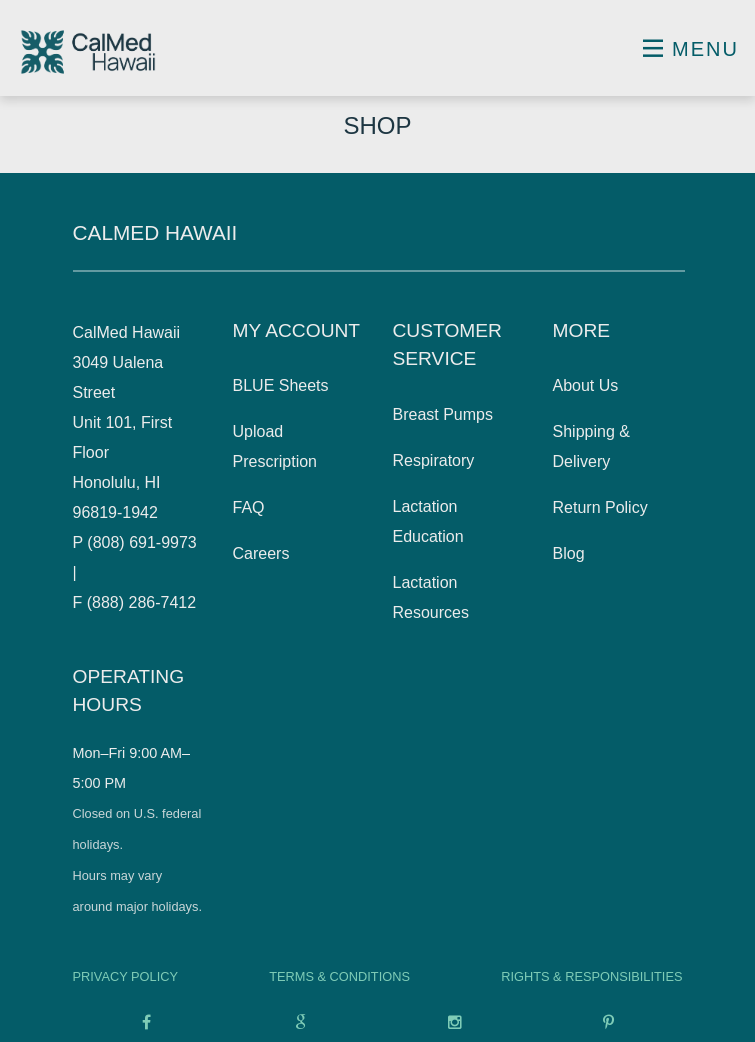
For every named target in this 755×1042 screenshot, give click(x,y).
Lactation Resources (431, 597)
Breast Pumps (443, 414)
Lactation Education (428, 521)
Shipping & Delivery (591, 446)
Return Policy (600, 507)
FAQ (249, 507)
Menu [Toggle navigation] (691, 48)
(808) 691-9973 (141, 542)
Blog (569, 553)
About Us (586, 385)
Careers (261, 553)
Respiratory (434, 460)
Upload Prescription (275, 446)
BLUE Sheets (281, 385)
